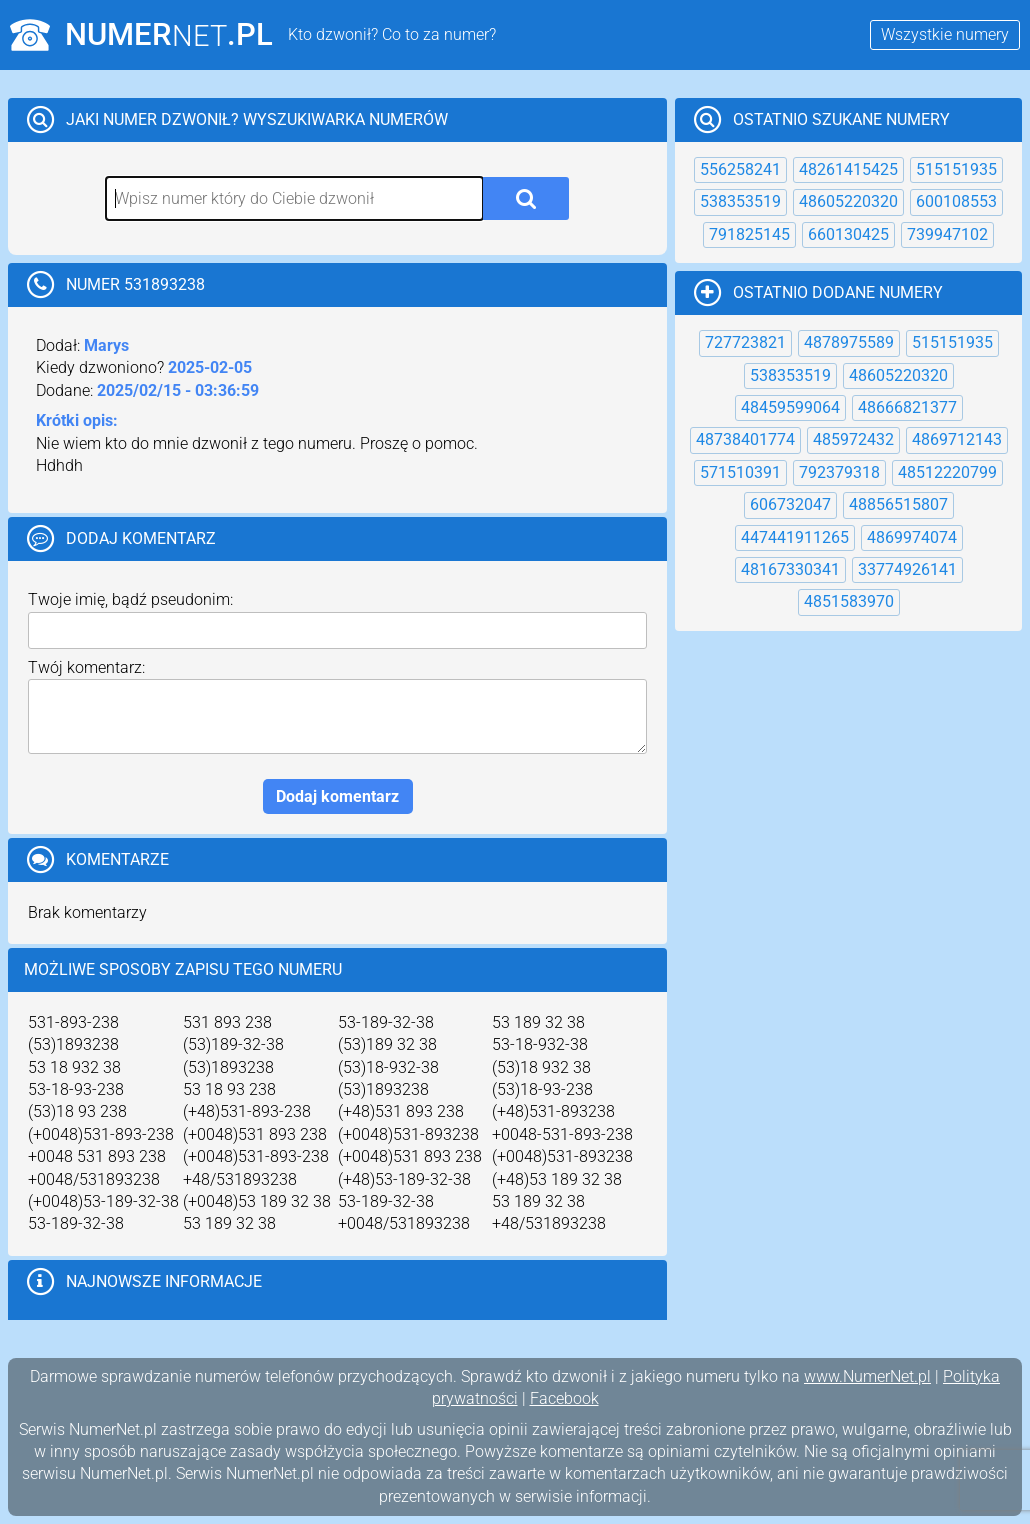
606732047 (790, 504)
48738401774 (745, 439)
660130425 (848, 234)
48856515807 (898, 504)
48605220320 (848, 201)
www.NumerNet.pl (867, 1376)
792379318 (839, 472)
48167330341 (790, 569)
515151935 (956, 169)
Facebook (564, 1398)
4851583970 (849, 601)
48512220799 (947, 472)
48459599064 (790, 407)
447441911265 (795, 537)
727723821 (745, 342)
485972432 (853, 439)
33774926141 (907, 569)
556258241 (740, 169)
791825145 (749, 234)
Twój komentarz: (86, 667)
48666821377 (907, 407)
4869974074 (912, 537)
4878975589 (849, 342)
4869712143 (957, 439)
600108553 (956, 201)
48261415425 (848, 169)
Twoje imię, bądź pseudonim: (130, 599)
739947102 (947, 234)
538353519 (740, 201)
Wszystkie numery (945, 34)
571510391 (740, 472)
